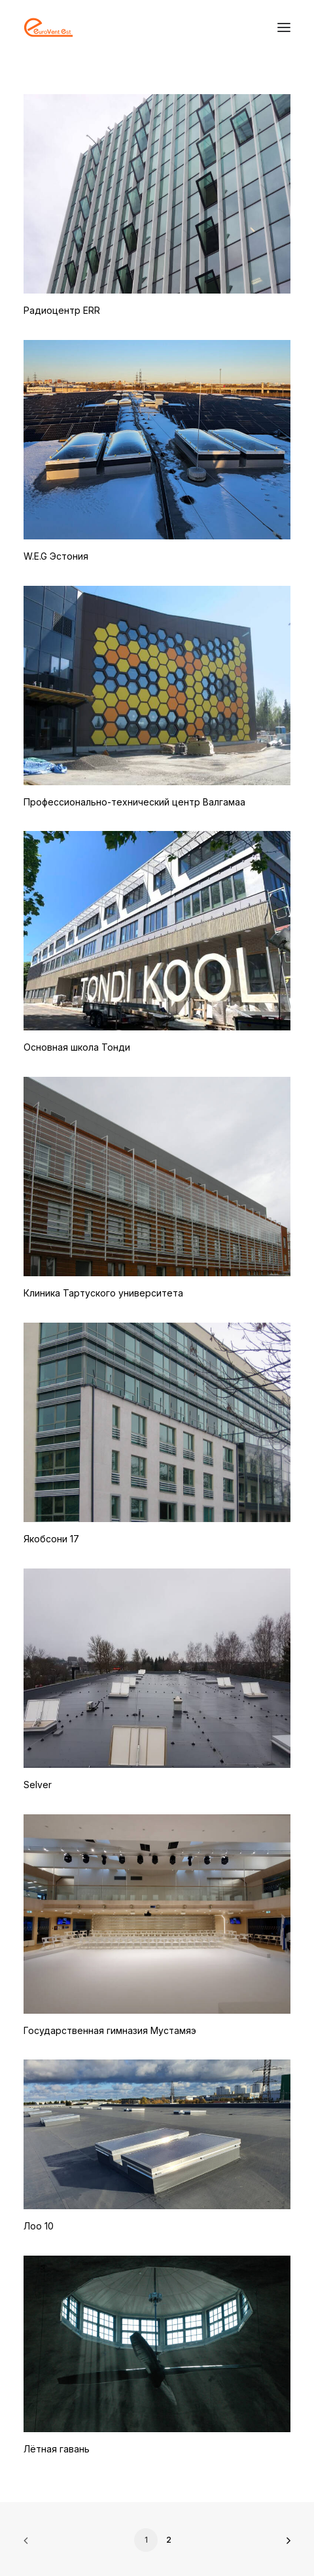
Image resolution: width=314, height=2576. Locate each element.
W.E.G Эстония (56, 556)
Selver (38, 1784)
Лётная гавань (57, 2448)
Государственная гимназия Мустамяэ (110, 2030)
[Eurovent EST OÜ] (48, 27)
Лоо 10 (39, 2225)
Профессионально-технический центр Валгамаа (134, 801)
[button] (284, 27)
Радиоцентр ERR (62, 310)
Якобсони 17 (51, 1538)
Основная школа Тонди (77, 1047)
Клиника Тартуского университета (103, 1292)
